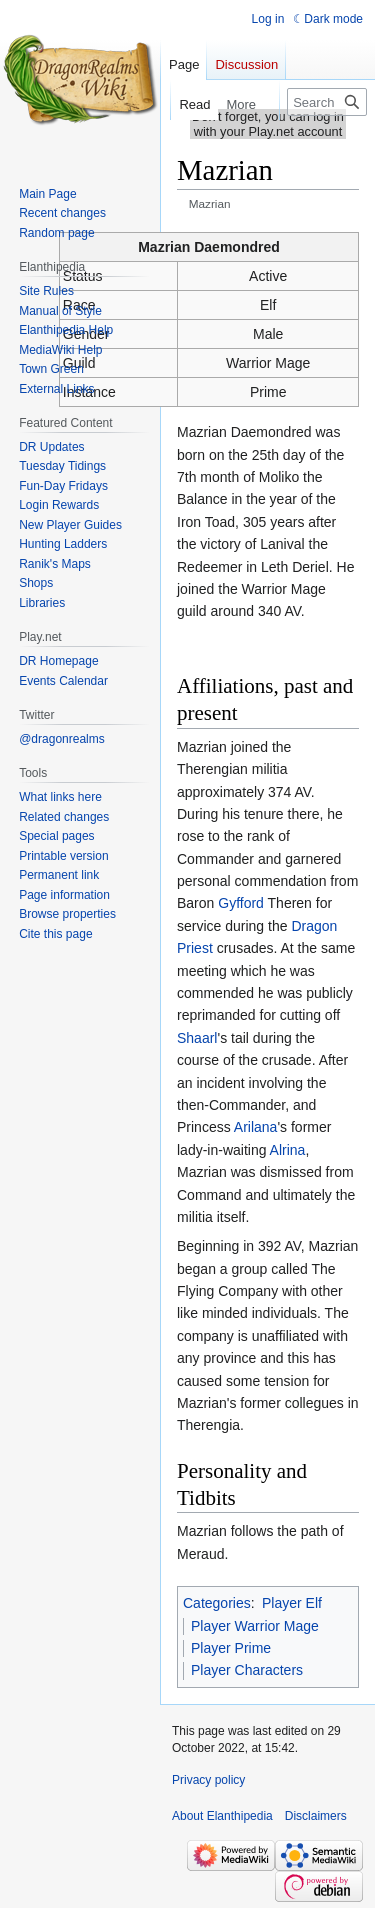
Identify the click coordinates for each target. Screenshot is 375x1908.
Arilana (256, 1127)
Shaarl (197, 1038)
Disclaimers (316, 1816)
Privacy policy (208, 1780)
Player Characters (247, 1670)
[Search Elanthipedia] (327, 102)
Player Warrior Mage (255, 1626)
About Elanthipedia (222, 1816)
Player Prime (231, 1648)
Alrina (288, 1150)
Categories (217, 1603)
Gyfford (241, 903)
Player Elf (292, 1603)
